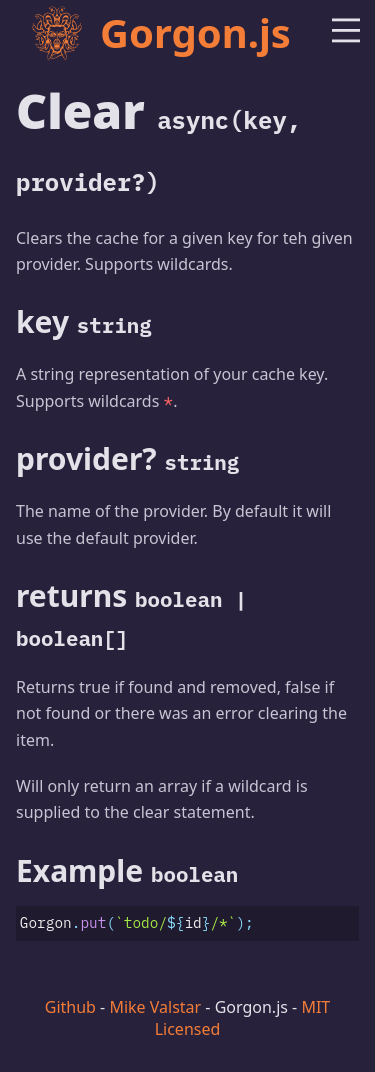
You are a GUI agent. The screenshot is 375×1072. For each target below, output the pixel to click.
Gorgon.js (160, 32)
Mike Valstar (155, 1007)
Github (70, 1007)
